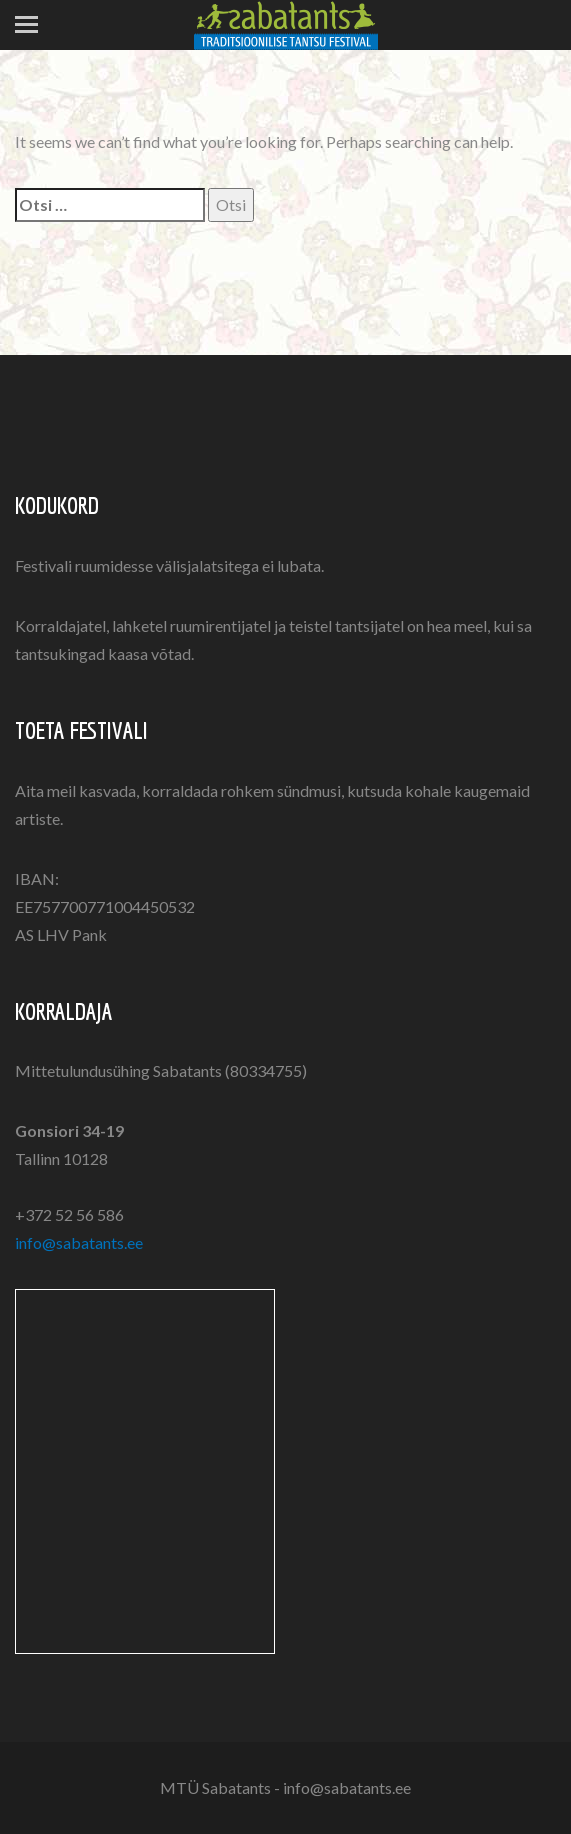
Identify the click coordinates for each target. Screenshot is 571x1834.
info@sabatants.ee (79, 1242)
